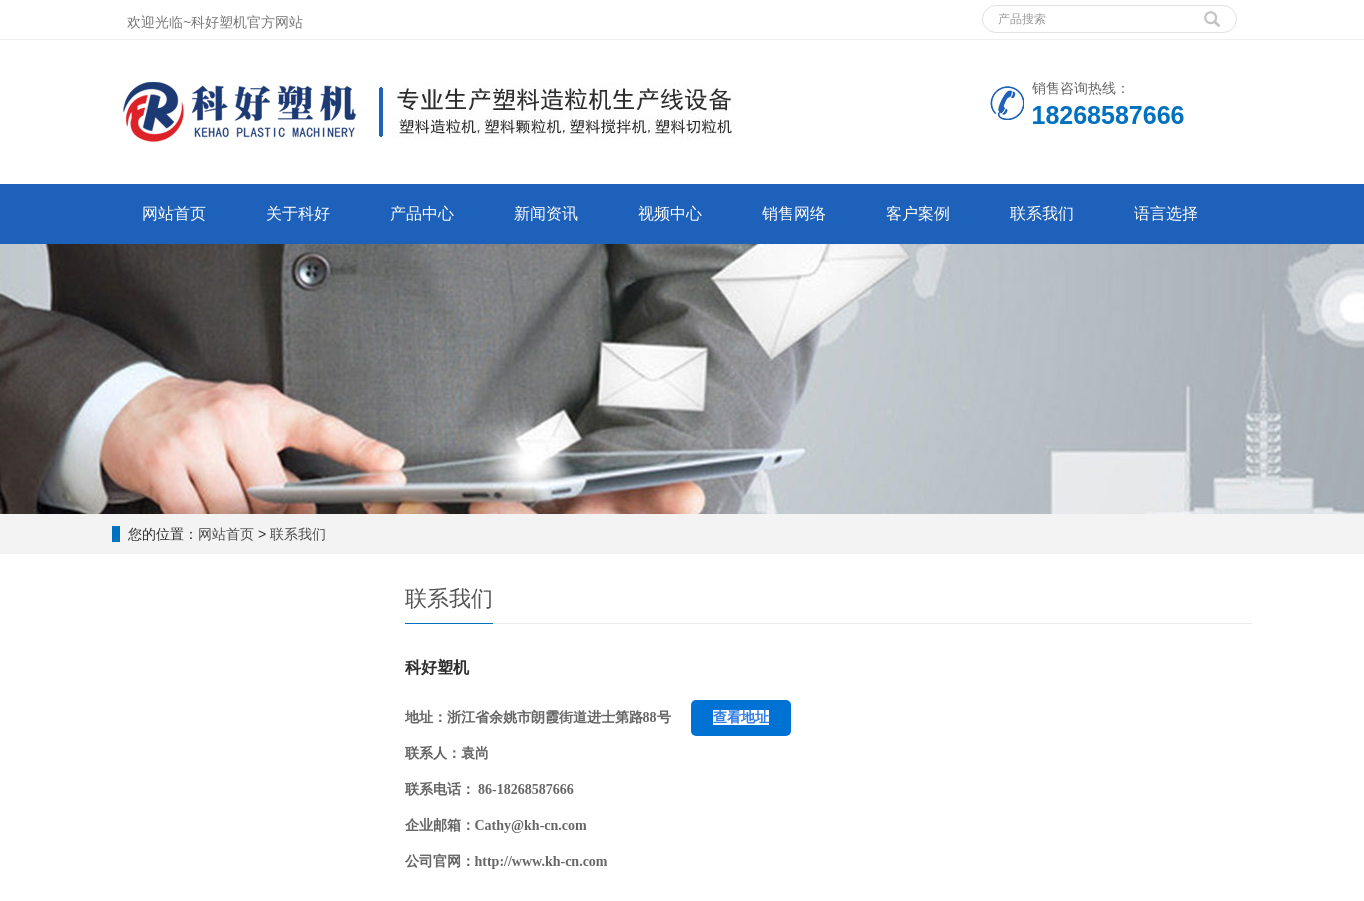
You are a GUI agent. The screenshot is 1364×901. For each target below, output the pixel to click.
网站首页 (174, 213)
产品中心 (422, 213)
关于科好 (298, 213)
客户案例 (918, 213)
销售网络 (794, 213)
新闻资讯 (546, 213)
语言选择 (1166, 213)
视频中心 (670, 213)
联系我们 (1042, 213)
